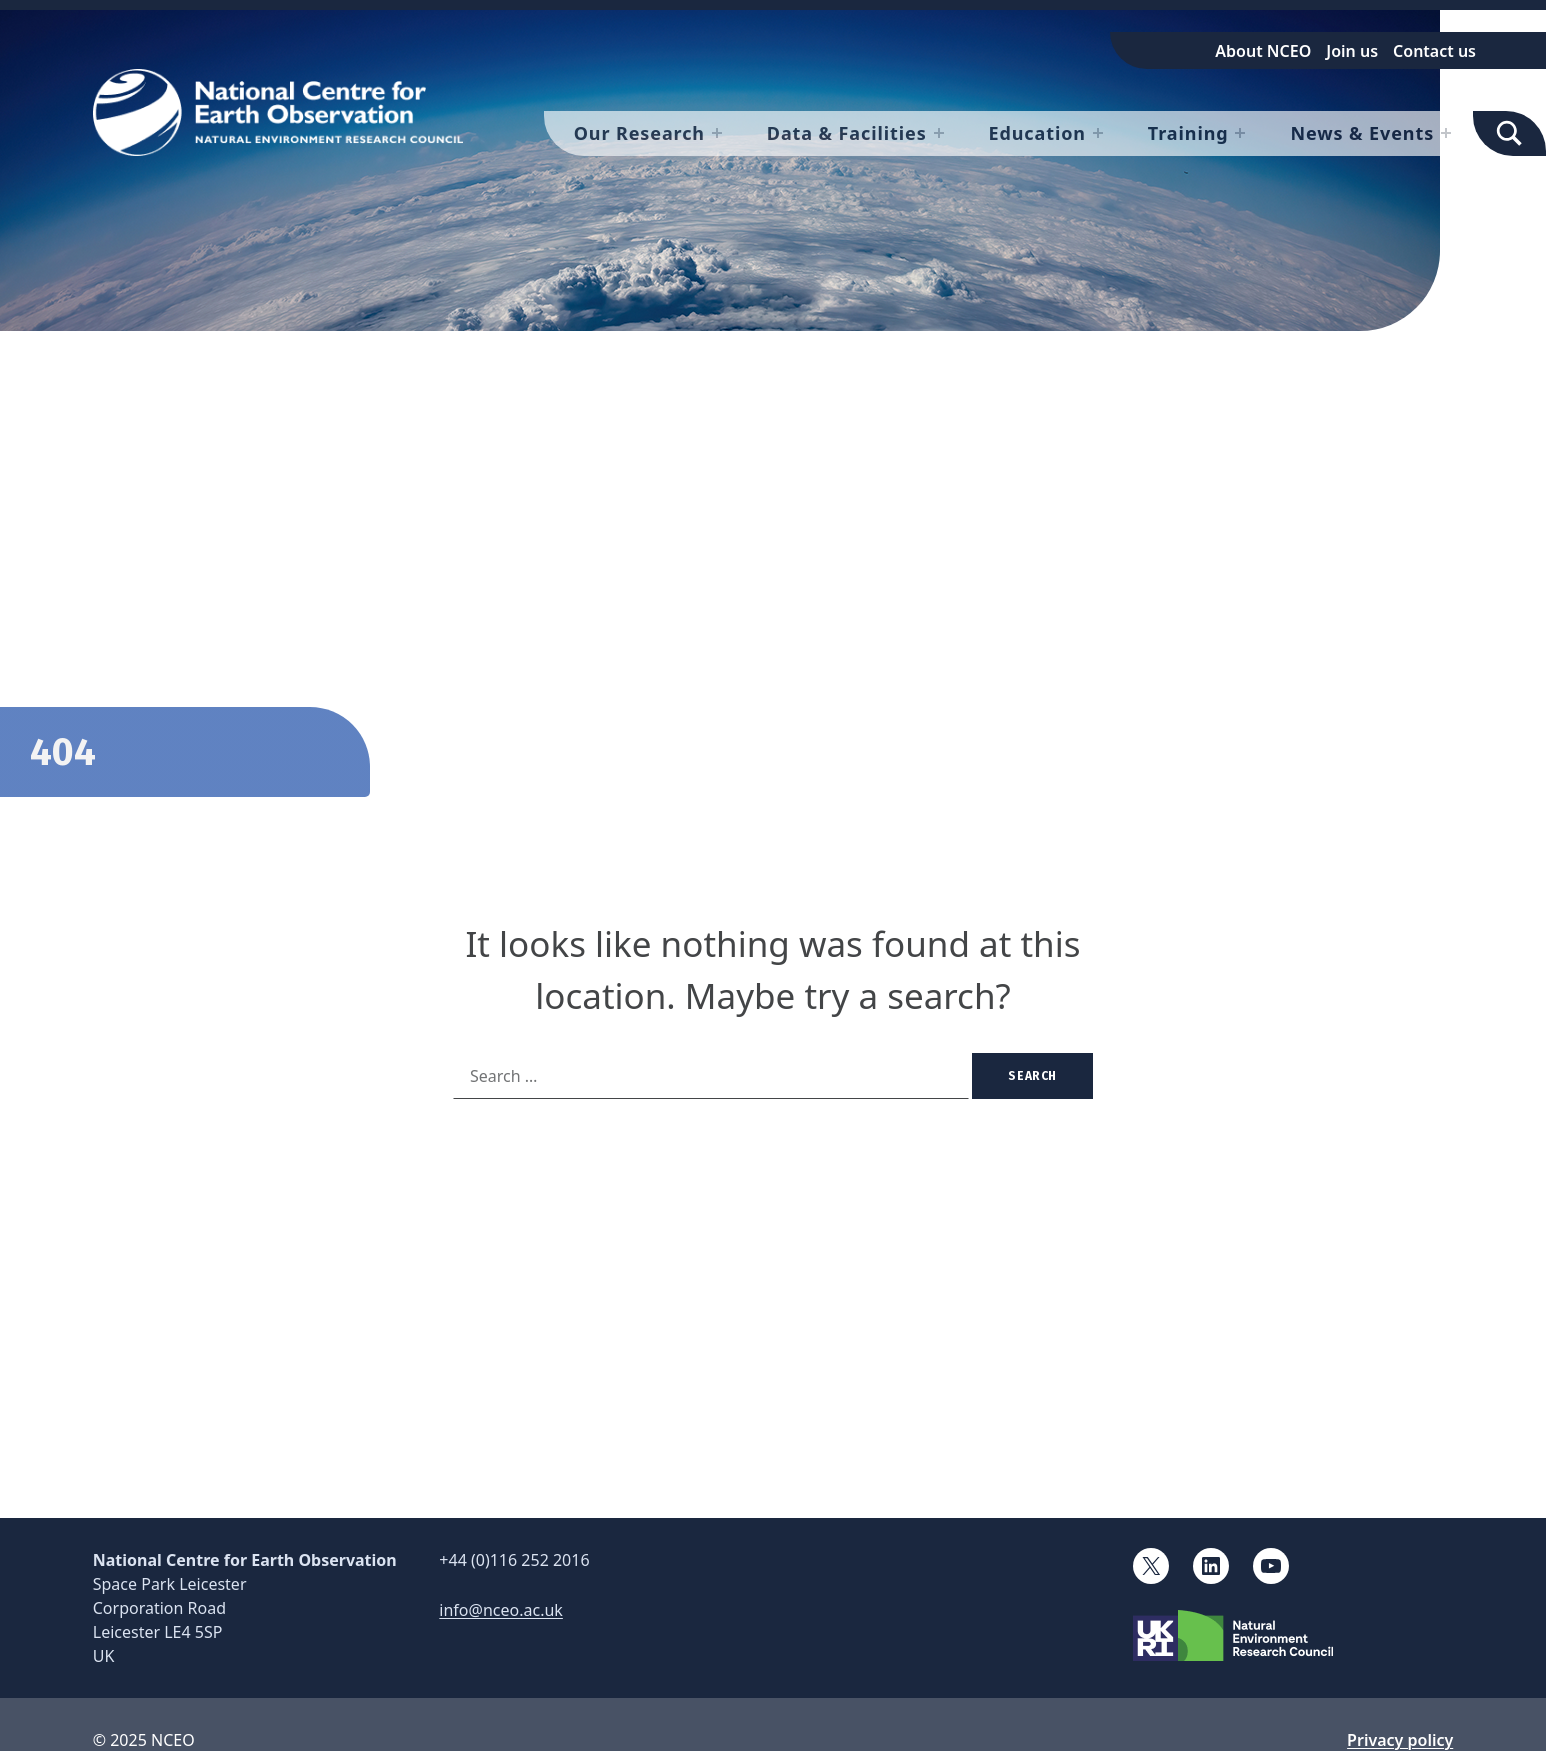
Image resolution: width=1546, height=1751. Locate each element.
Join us (1352, 51)
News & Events (1362, 133)
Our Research (639, 133)
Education (1037, 133)
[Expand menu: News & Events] (1446, 133)
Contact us (1434, 51)
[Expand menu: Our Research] (717, 133)
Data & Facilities (847, 133)
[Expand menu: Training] (1240, 133)
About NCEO (1263, 51)
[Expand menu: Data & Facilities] (939, 133)
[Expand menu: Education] (1098, 133)
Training (1188, 133)
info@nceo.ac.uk (501, 1610)
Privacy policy (1400, 1740)
